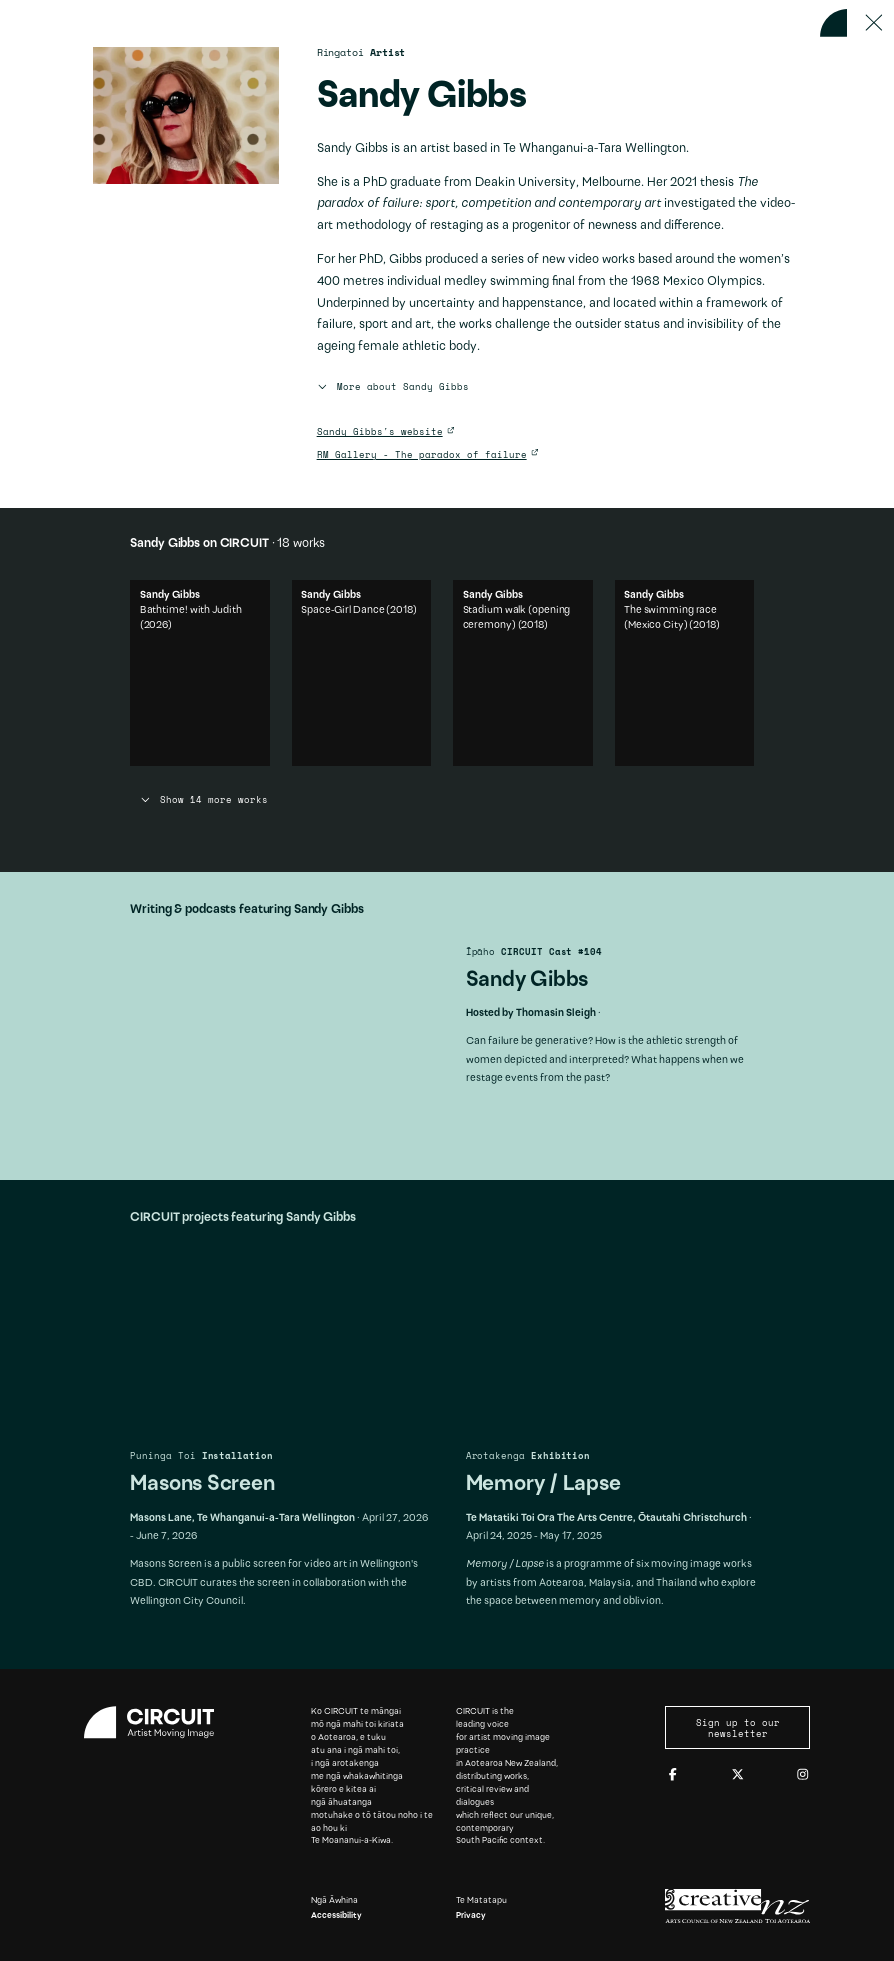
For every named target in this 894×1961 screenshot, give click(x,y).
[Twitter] (738, 1775)
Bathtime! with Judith (191, 700)
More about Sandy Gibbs (393, 387)
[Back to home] (834, 23)
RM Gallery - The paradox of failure (422, 454)
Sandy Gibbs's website (380, 431)
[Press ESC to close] (874, 23)
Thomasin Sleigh (556, 1013)
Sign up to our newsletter (738, 1728)
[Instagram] (803, 1775)
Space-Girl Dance (342, 700)
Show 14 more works (204, 800)
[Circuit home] (156, 1722)
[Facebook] (673, 1775)
